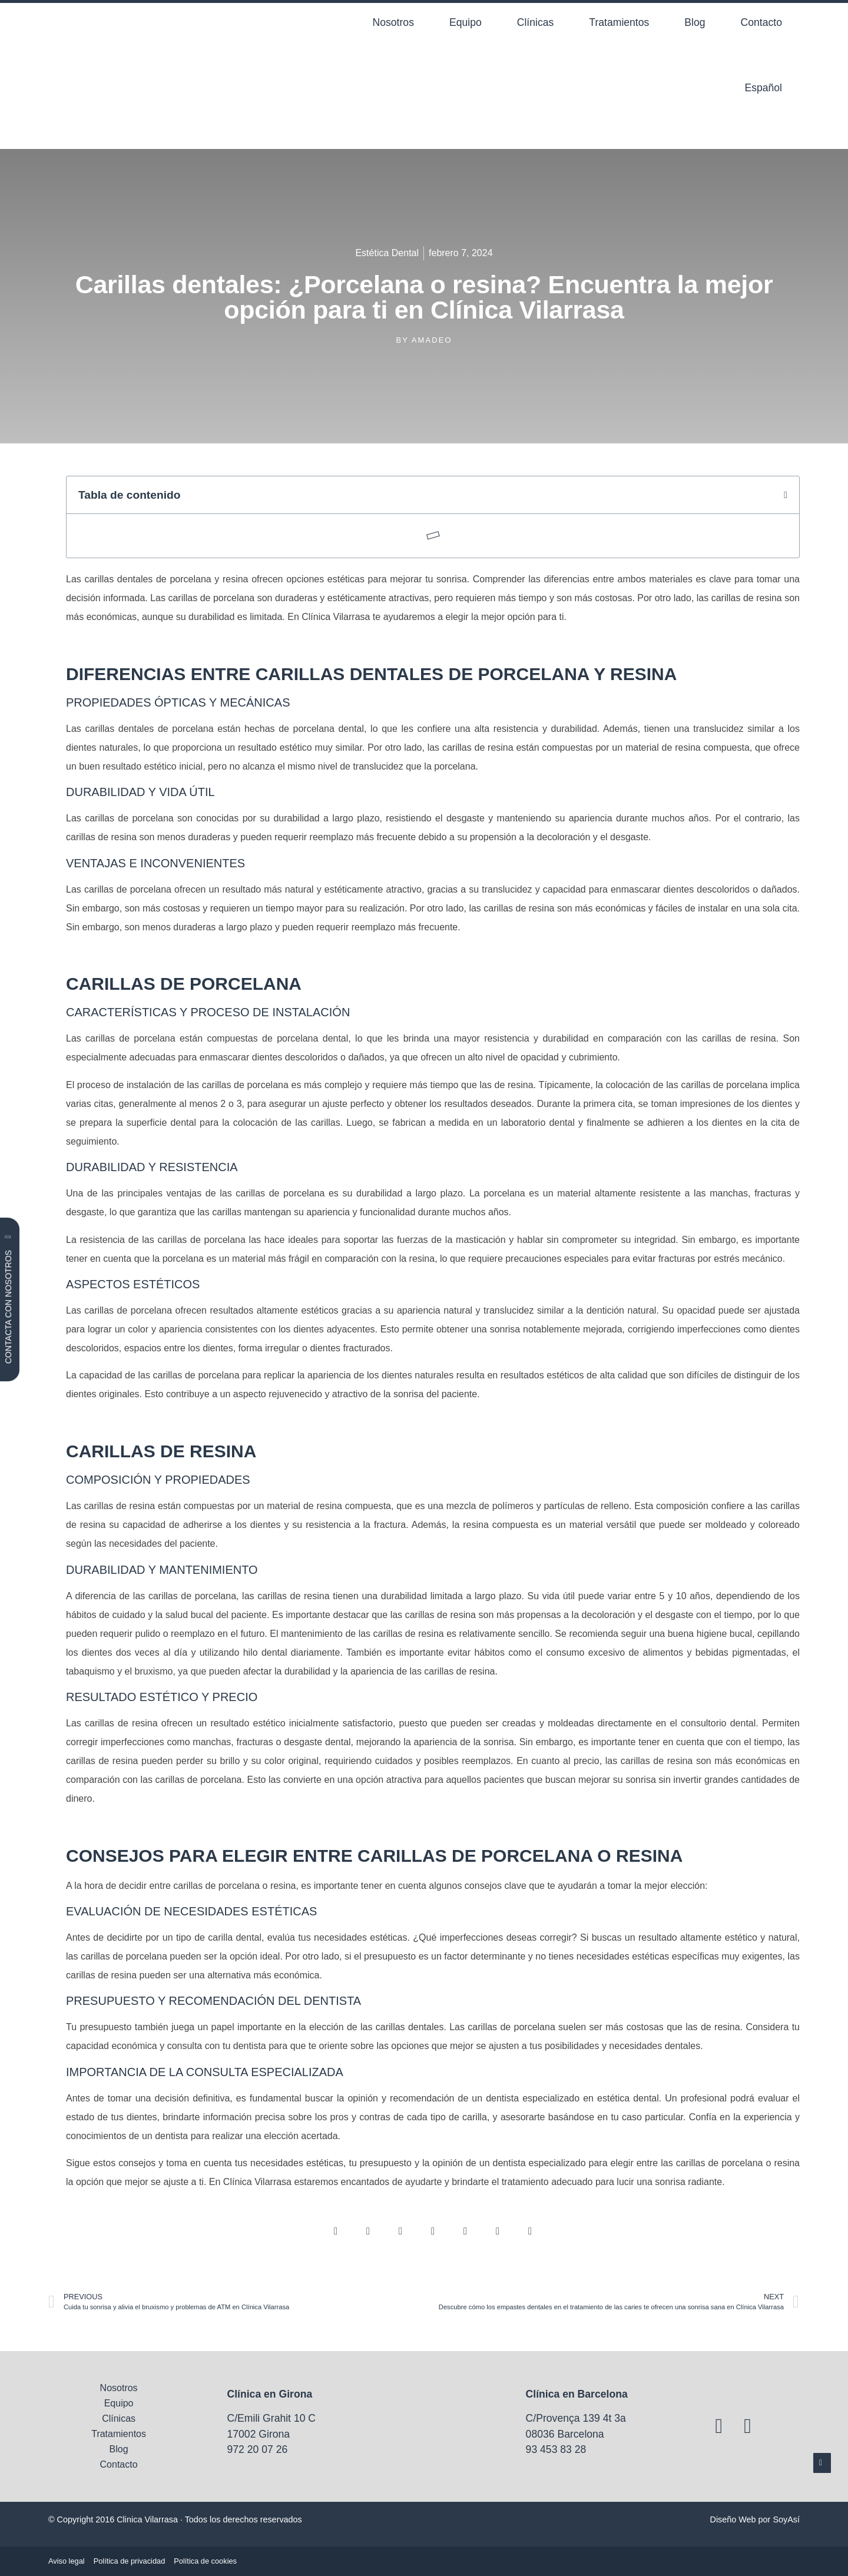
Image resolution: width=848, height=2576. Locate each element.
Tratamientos (619, 22)
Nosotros (393, 22)
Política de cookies (205, 2561)
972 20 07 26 (257, 2449)
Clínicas (535, 22)
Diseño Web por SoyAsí (755, 2519)
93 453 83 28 (556, 2449)
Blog (694, 22)
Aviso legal (66, 2561)
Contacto (761, 22)
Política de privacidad (129, 2561)
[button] (785, 495)
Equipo (465, 22)
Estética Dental (387, 253)
